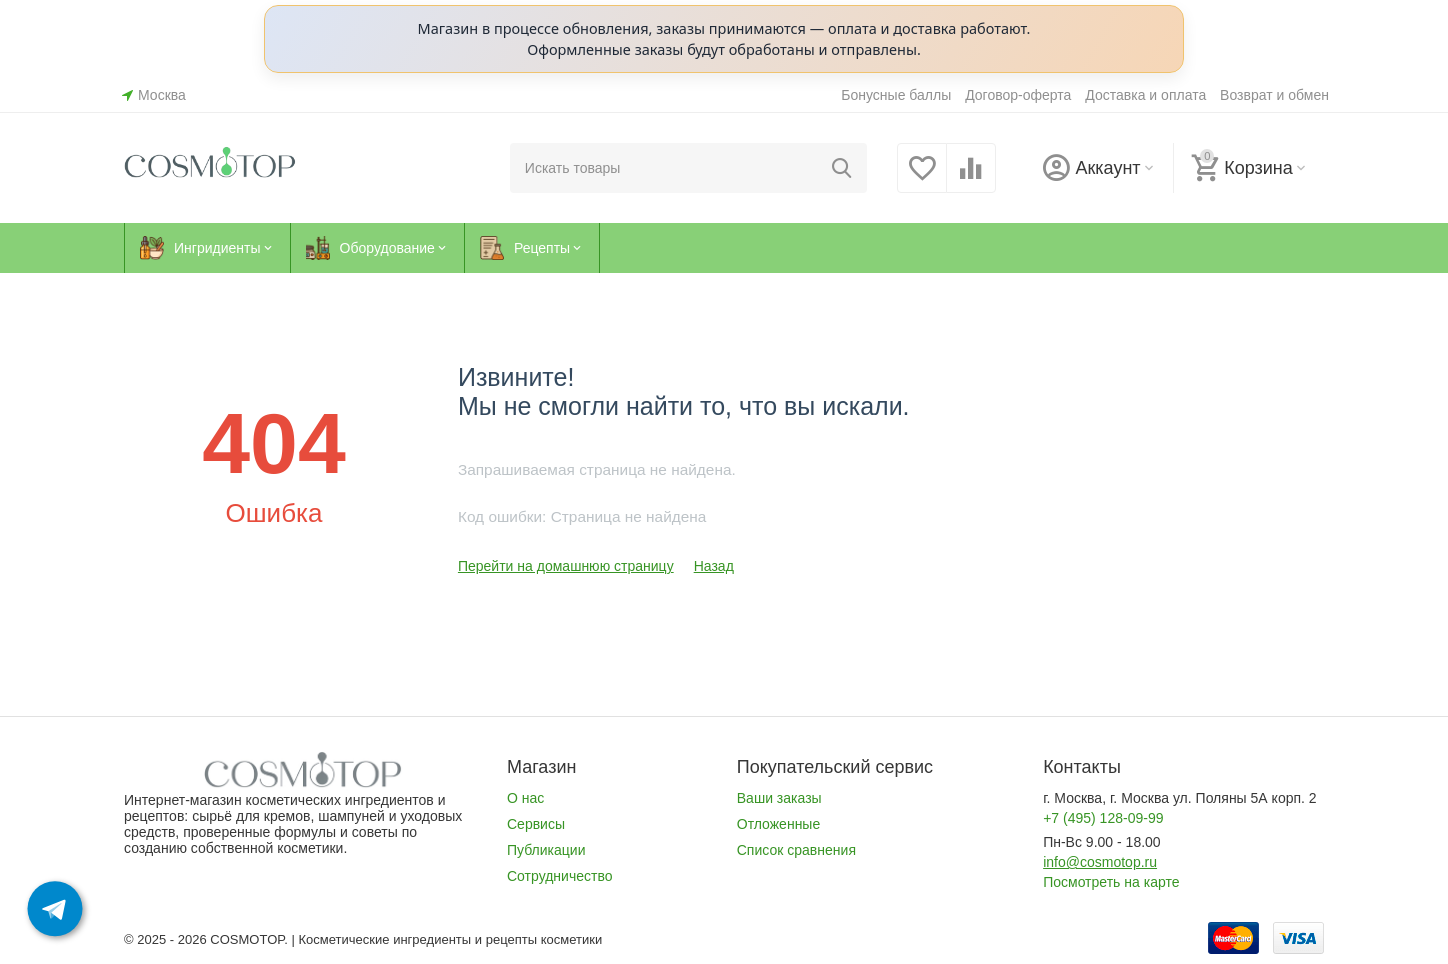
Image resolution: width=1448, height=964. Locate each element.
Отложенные (778, 824)
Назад (714, 566)
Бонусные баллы (896, 95)
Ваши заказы (779, 798)
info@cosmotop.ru (1100, 862)
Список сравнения (796, 850)
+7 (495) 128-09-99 (1103, 818)
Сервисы (536, 824)
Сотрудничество (560, 876)
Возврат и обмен (1274, 95)
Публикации (546, 850)
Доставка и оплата (1145, 95)
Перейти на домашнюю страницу (566, 566)
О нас (525, 798)
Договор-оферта (1018, 95)
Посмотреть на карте (1111, 882)
